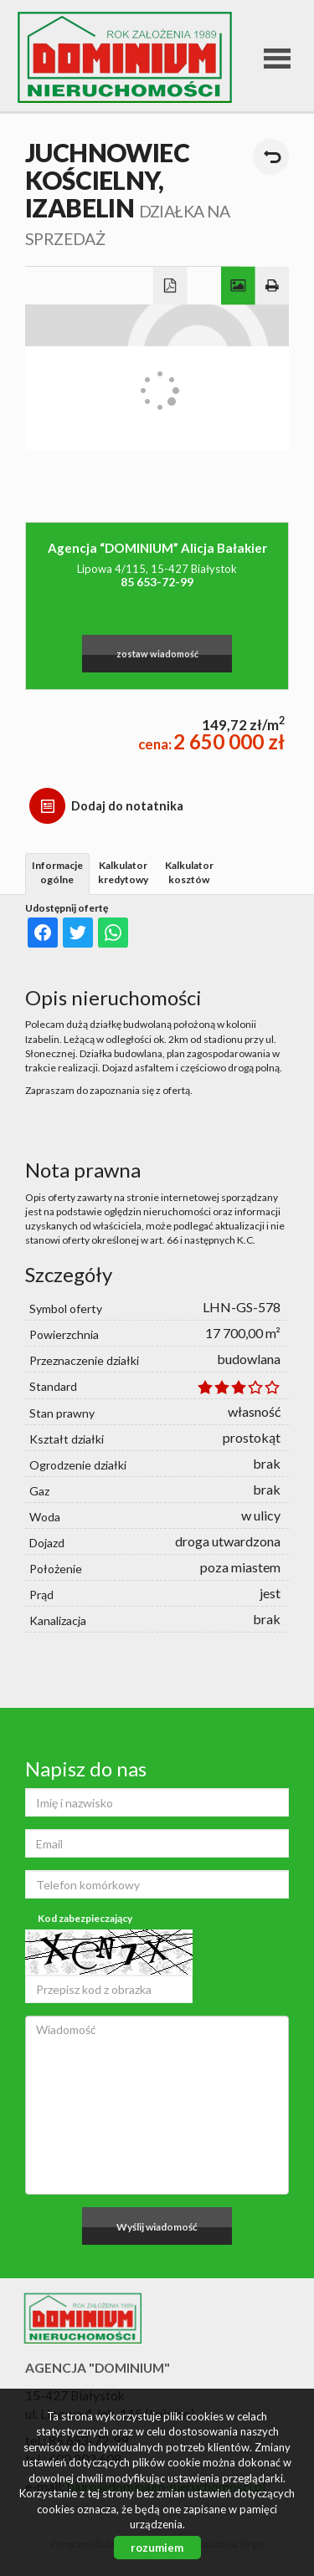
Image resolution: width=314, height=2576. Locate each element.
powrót (271, 157)
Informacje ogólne (57, 872)
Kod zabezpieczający (85, 1918)
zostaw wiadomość (157, 653)
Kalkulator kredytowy (123, 872)
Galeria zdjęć (238, 286)
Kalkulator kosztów (189, 872)
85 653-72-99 (157, 582)
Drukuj (272, 286)
